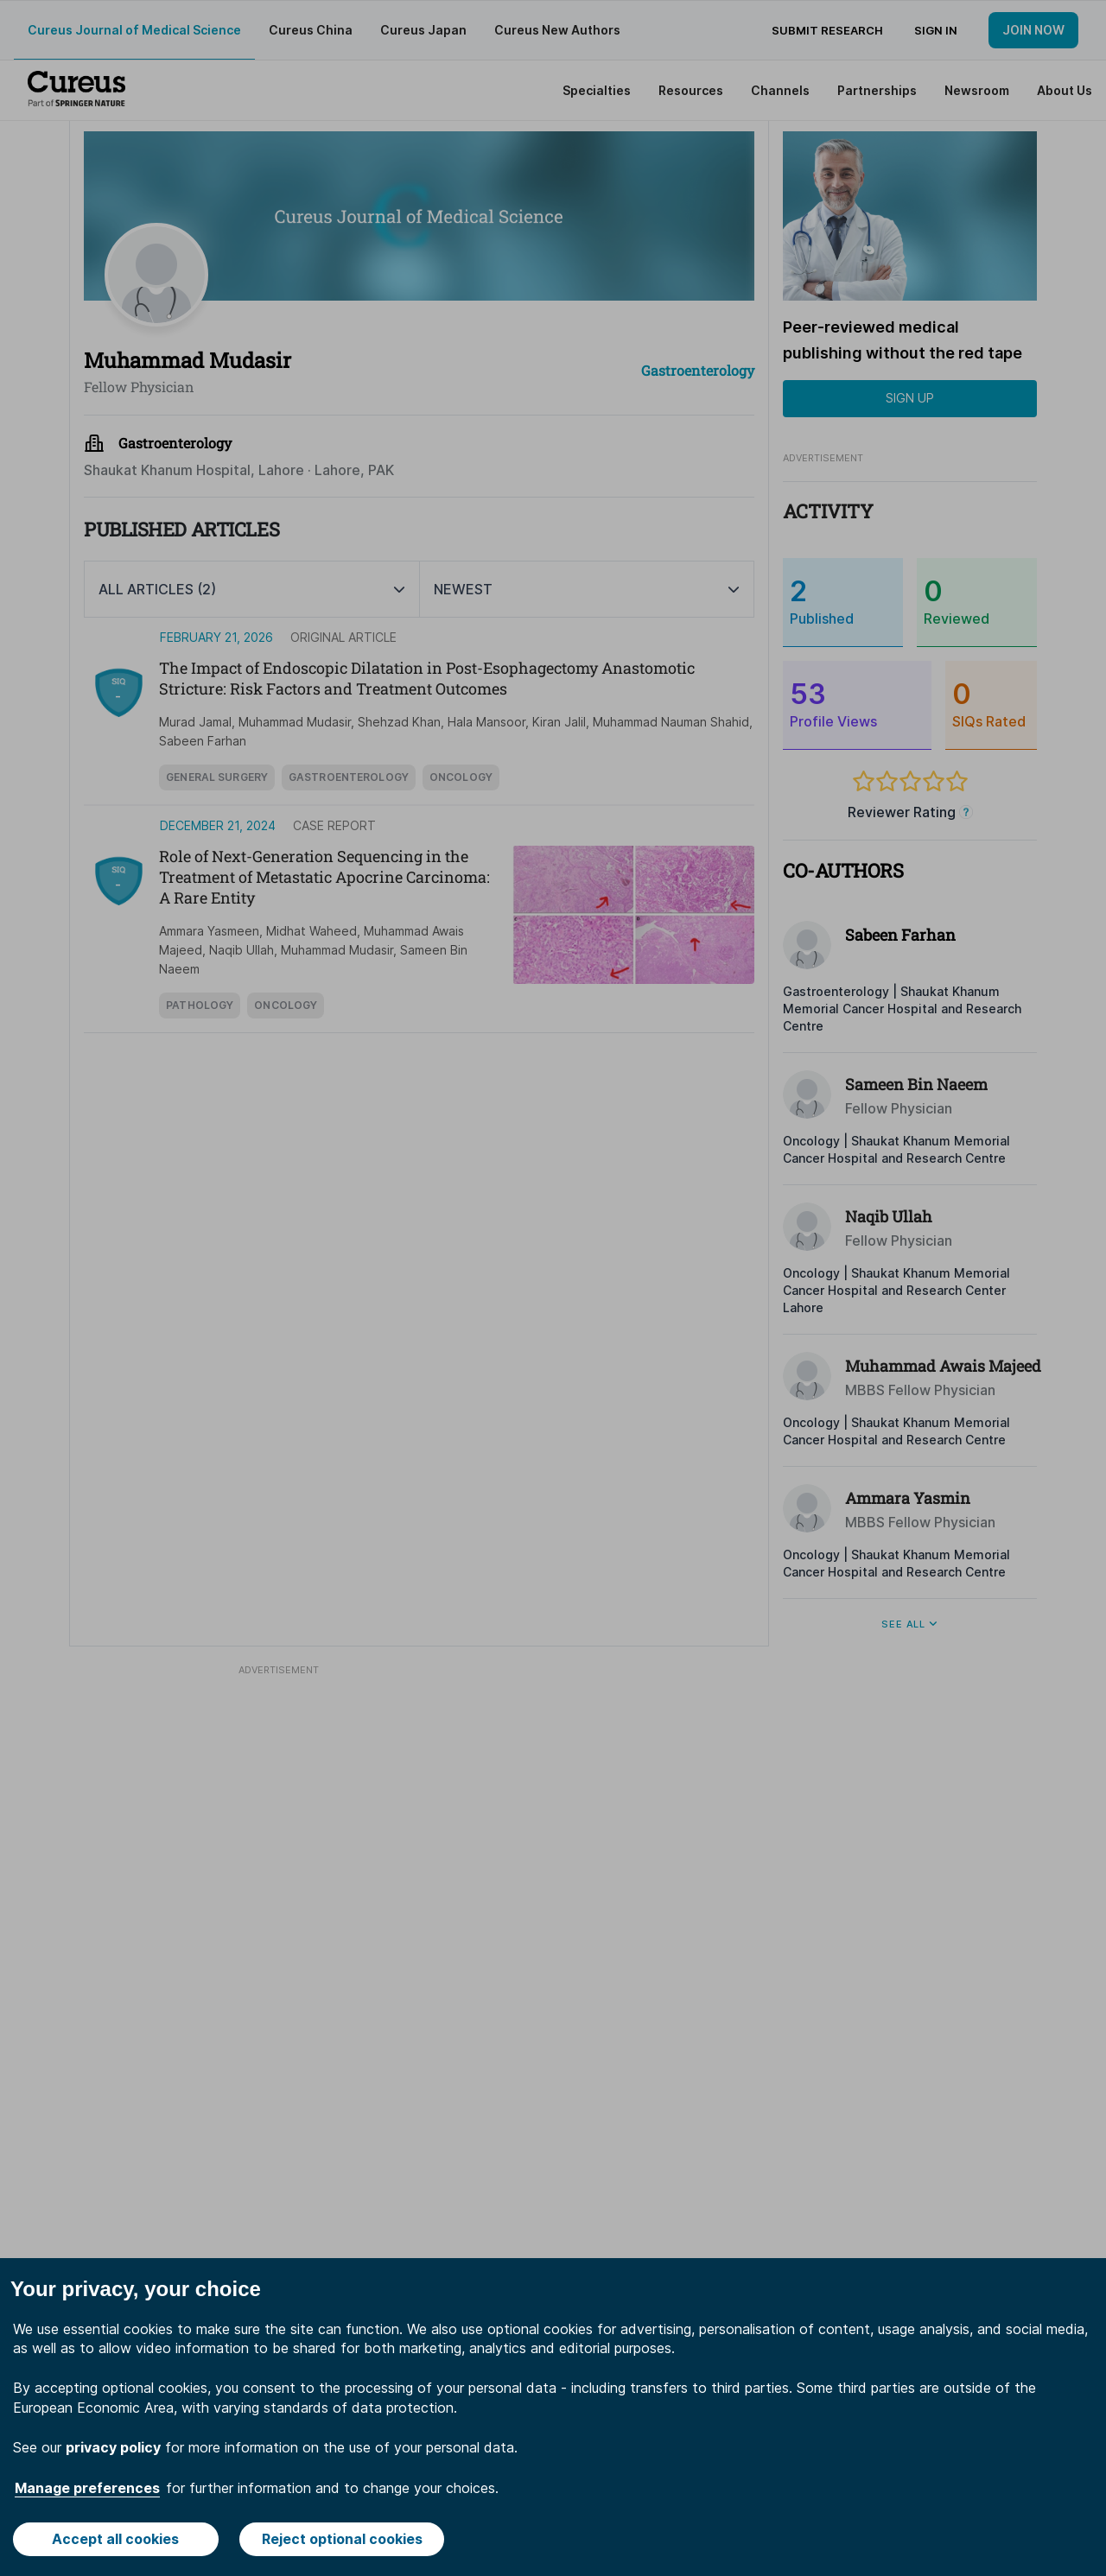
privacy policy (113, 2447)
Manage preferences (87, 2488)
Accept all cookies (115, 2538)
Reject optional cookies (342, 2538)
